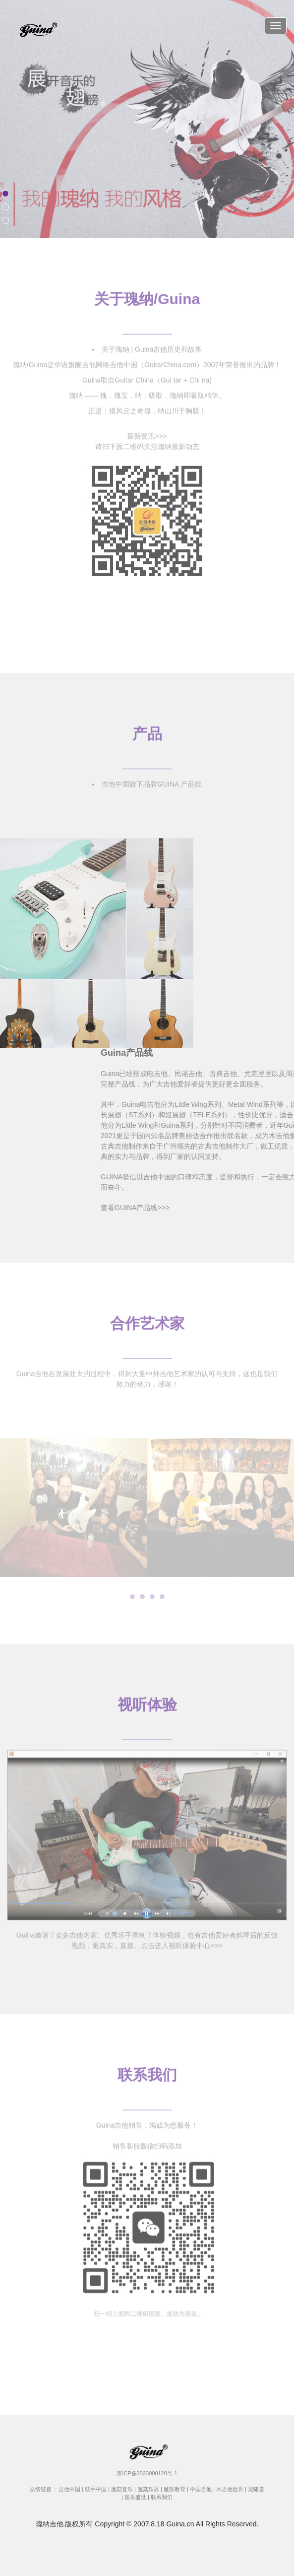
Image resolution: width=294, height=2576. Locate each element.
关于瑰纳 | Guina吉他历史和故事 (152, 345)
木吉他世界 (229, 2489)
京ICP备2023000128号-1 (147, 2473)
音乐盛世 (135, 2497)
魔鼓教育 (174, 2489)
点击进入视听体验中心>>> (182, 1941)
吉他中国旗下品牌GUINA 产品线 (151, 780)
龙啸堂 (256, 2489)
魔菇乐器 (148, 2489)
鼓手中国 (96, 2489)
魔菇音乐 (122, 2489)
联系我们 (162, 2497)
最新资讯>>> (147, 432)
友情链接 (41, 2489)
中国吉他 (201, 2489)
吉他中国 (69, 2489)
